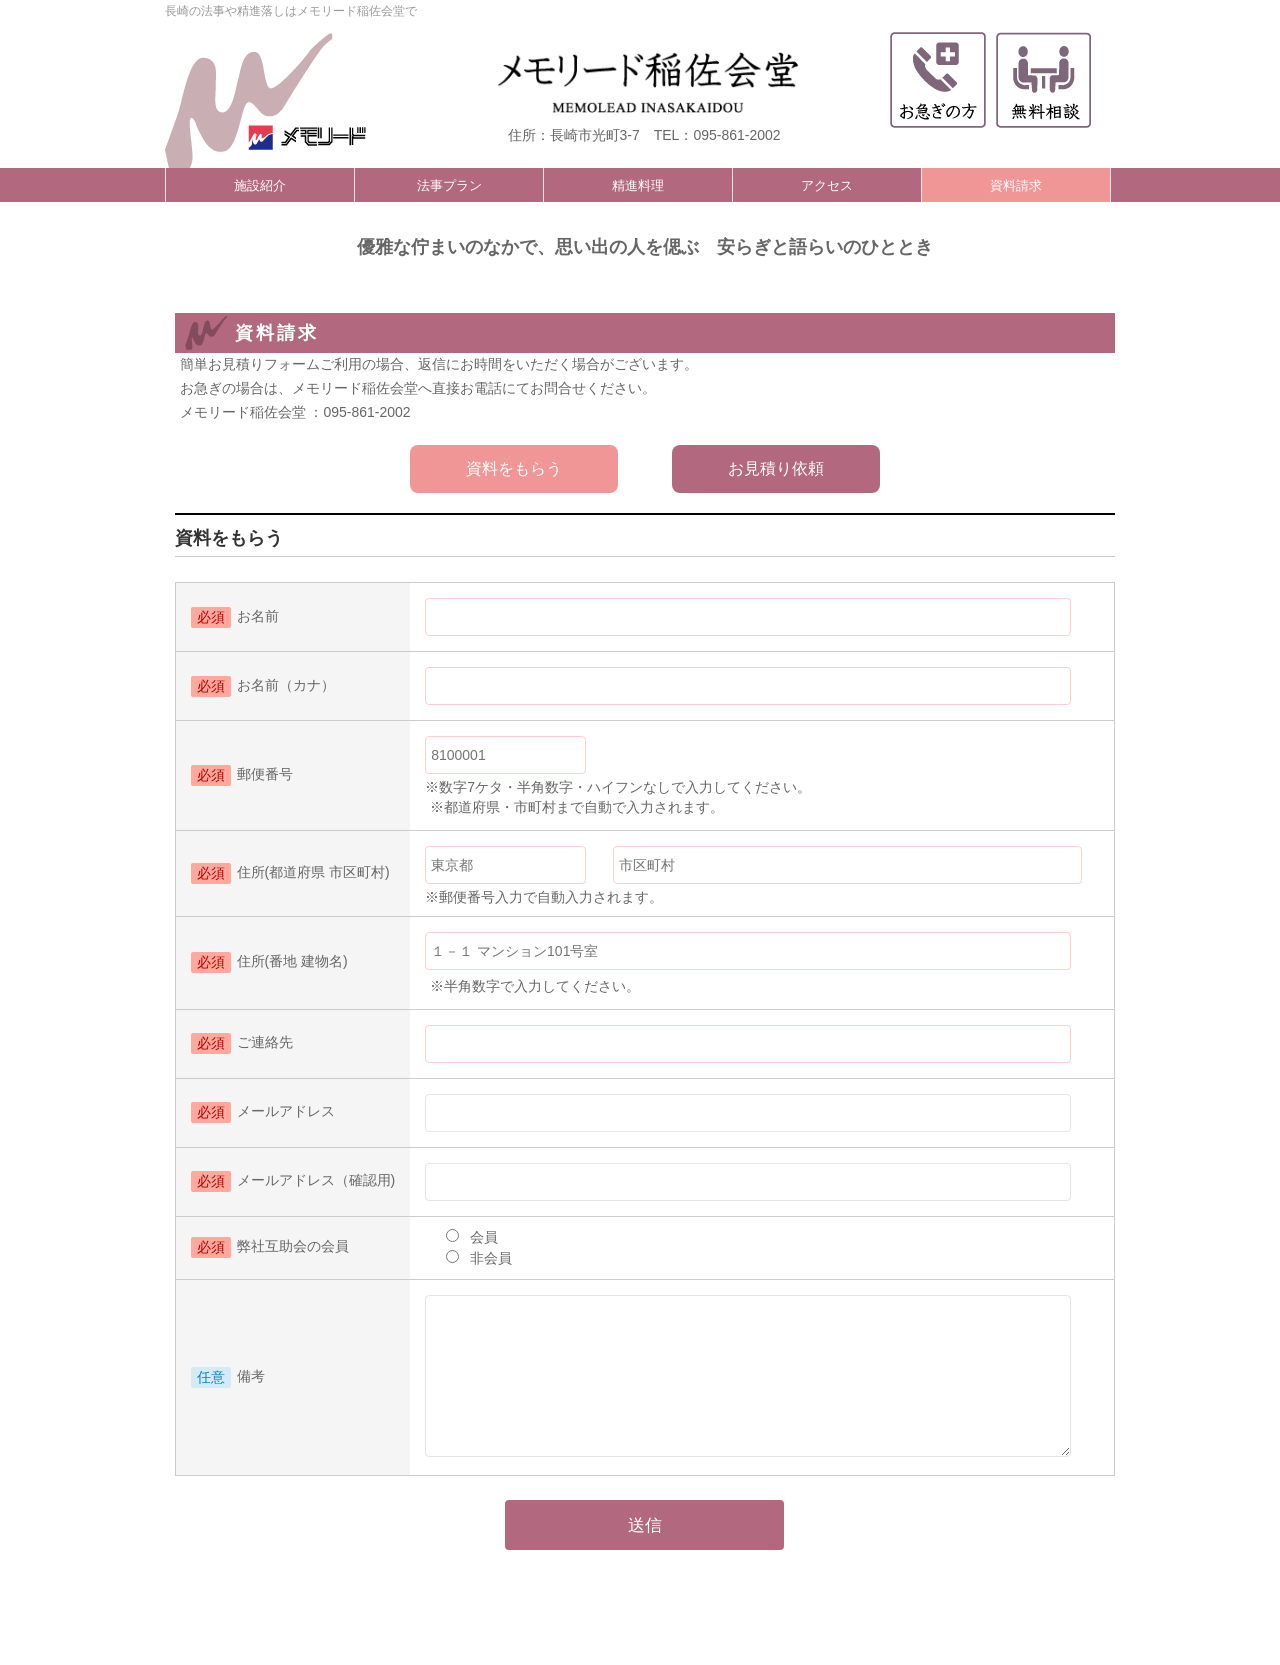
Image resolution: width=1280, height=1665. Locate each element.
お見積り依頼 (776, 468)
